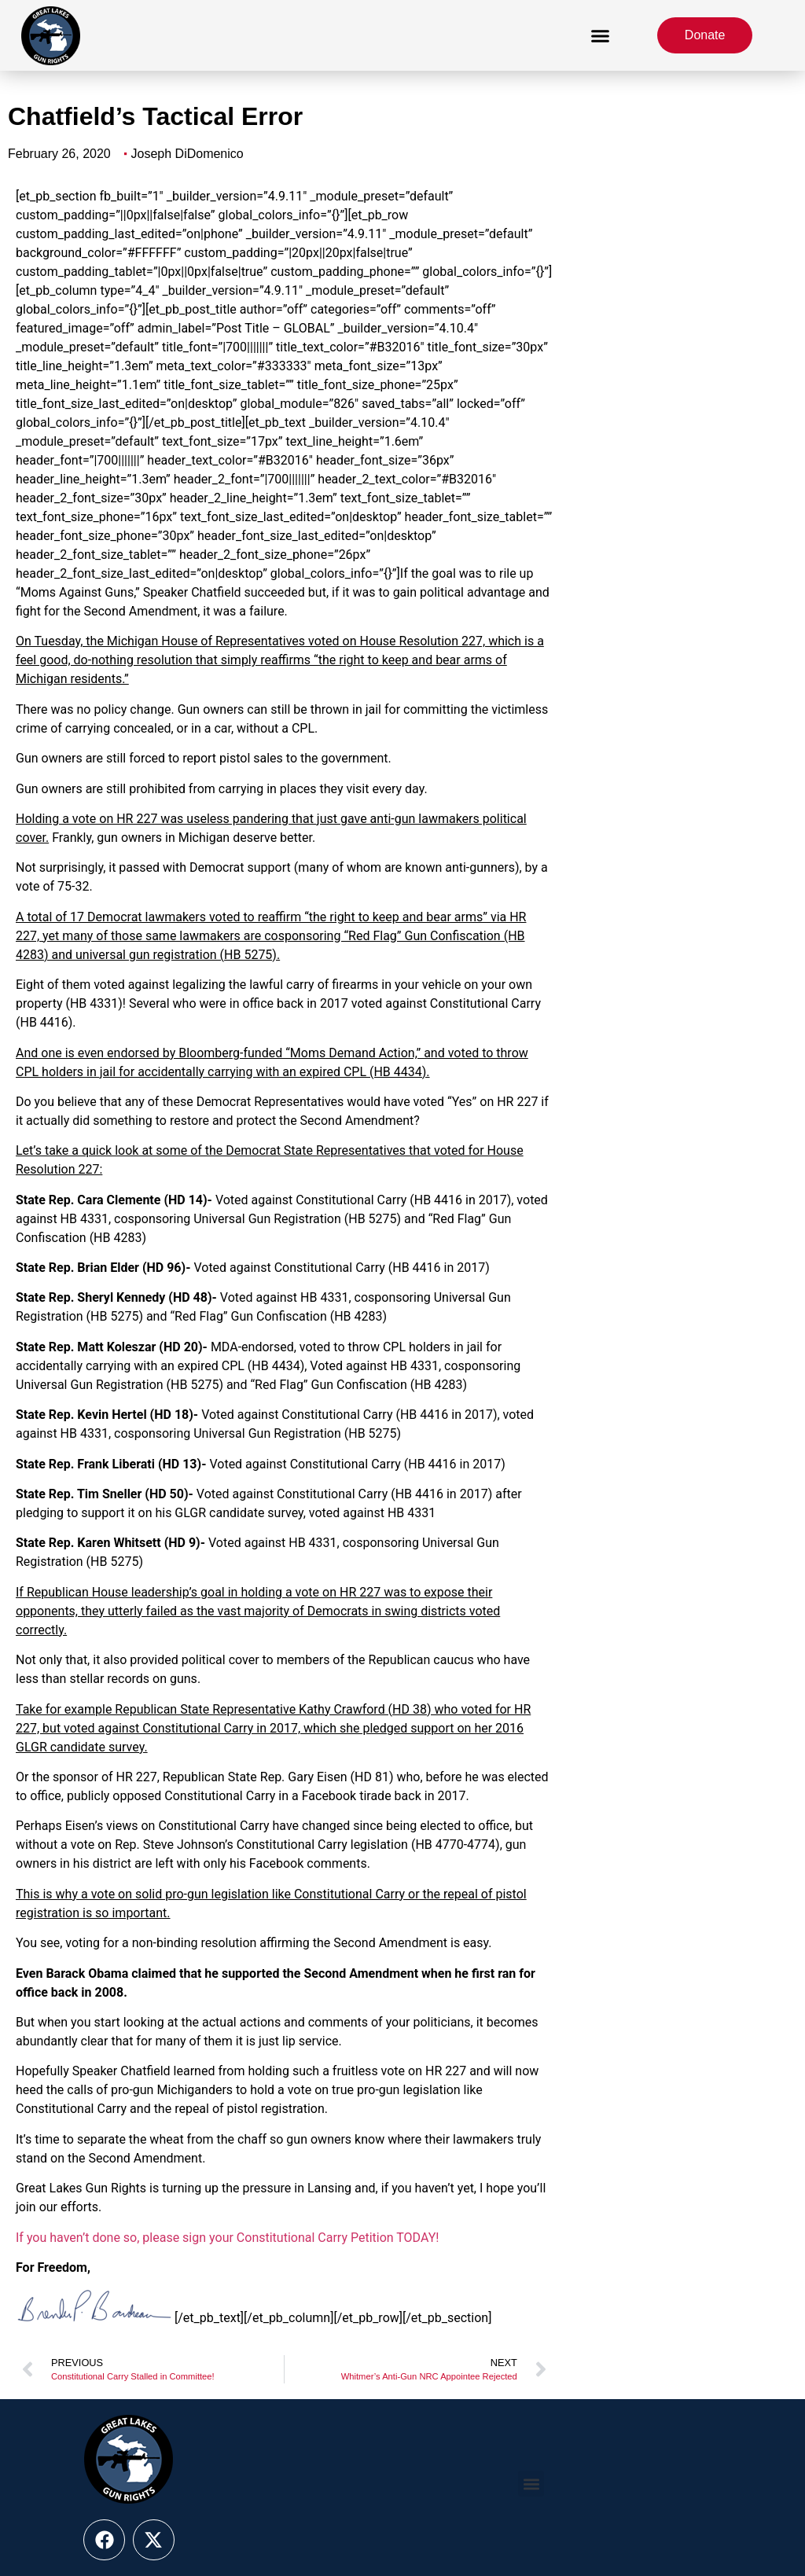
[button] (601, 35)
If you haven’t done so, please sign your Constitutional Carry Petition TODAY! (227, 2237)
